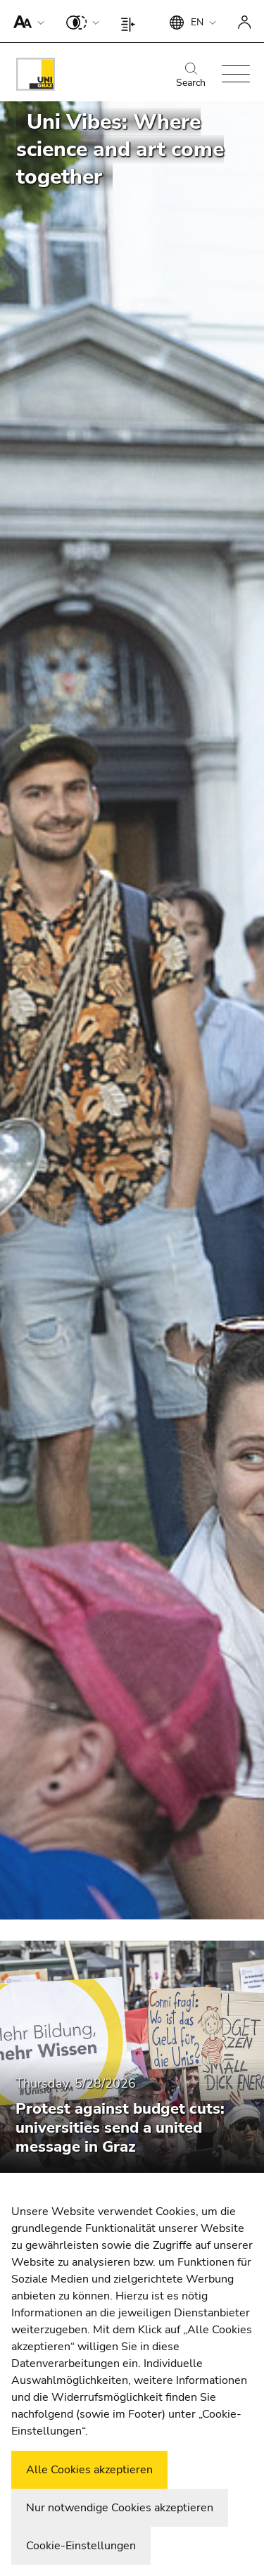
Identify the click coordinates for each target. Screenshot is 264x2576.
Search (191, 76)
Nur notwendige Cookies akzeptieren (119, 2507)
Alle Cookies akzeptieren (89, 2469)
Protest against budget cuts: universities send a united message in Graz (120, 2127)
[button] (25, 21)
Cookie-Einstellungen (81, 2545)
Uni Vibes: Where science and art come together (120, 149)
